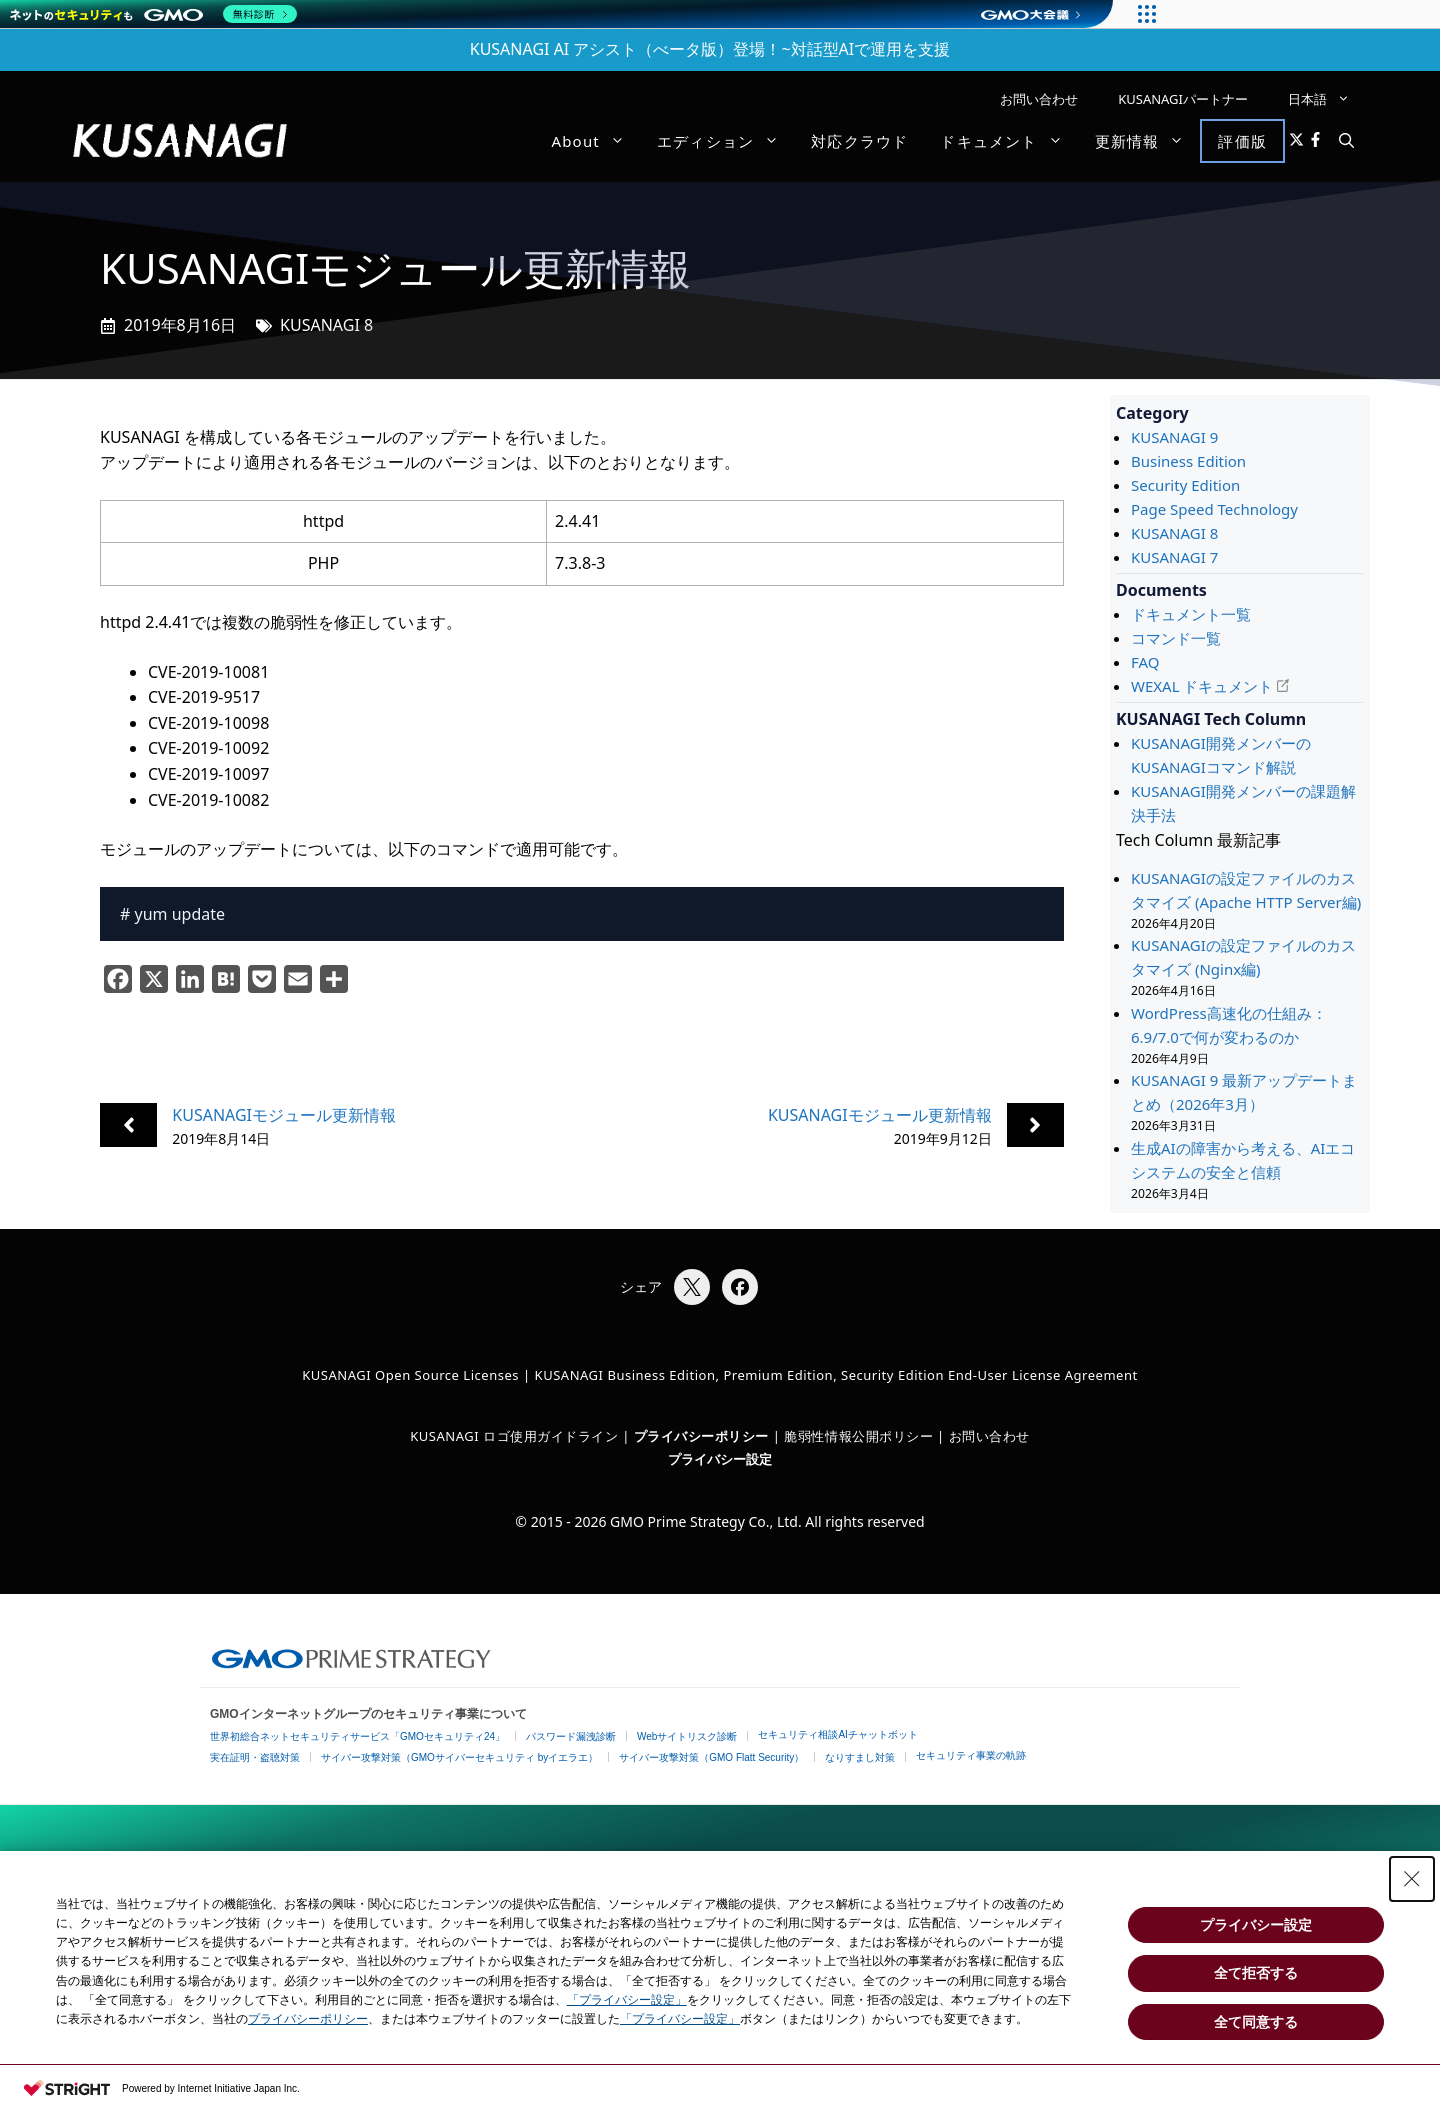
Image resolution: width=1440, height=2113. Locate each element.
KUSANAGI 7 (1174, 557)
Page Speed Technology (1214, 509)
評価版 (1242, 141)
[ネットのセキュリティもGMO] (153, 14)
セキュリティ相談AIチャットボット (837, 1734)
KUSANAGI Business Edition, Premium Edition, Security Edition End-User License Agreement (836, 1375)
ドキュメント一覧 (1191, 614)
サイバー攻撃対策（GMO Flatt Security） (711, 1757)
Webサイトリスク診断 (687, 1736)
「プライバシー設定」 (627, 2000)
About (596, 141)
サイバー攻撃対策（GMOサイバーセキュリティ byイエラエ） (459, 1757)
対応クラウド (859, 141)
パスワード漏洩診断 (571, 1736)
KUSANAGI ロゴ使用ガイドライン (514, 1436)
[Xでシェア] (692, 1287)
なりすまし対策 (860, 1757)
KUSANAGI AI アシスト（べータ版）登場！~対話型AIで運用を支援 (710, 49)
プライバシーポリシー (308, 2019)
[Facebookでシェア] (740, 1287)
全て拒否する (1256, 1973)
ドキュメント (1009, 141)
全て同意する (1256, 2022)
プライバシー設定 (720, 1459)
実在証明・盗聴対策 (255, 1757)
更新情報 (1148, 141)
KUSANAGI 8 (326, 325)
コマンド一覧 (1176, 638)
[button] (1346, 141)
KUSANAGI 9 (1174, 437)
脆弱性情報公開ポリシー (858, 1436)
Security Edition (1185, 485)
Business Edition (1188, 461)
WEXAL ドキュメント (1202, 686)
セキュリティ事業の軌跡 (971, 1755)
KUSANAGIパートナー (1183, 99)
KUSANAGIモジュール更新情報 (284, 1115)
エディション (726, 141)
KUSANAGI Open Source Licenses (410, 1375)
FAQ (1145, 662)
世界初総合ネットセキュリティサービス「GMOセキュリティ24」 (357, 1736)
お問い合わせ (1039, 99)
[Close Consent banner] (1412, 1879)
